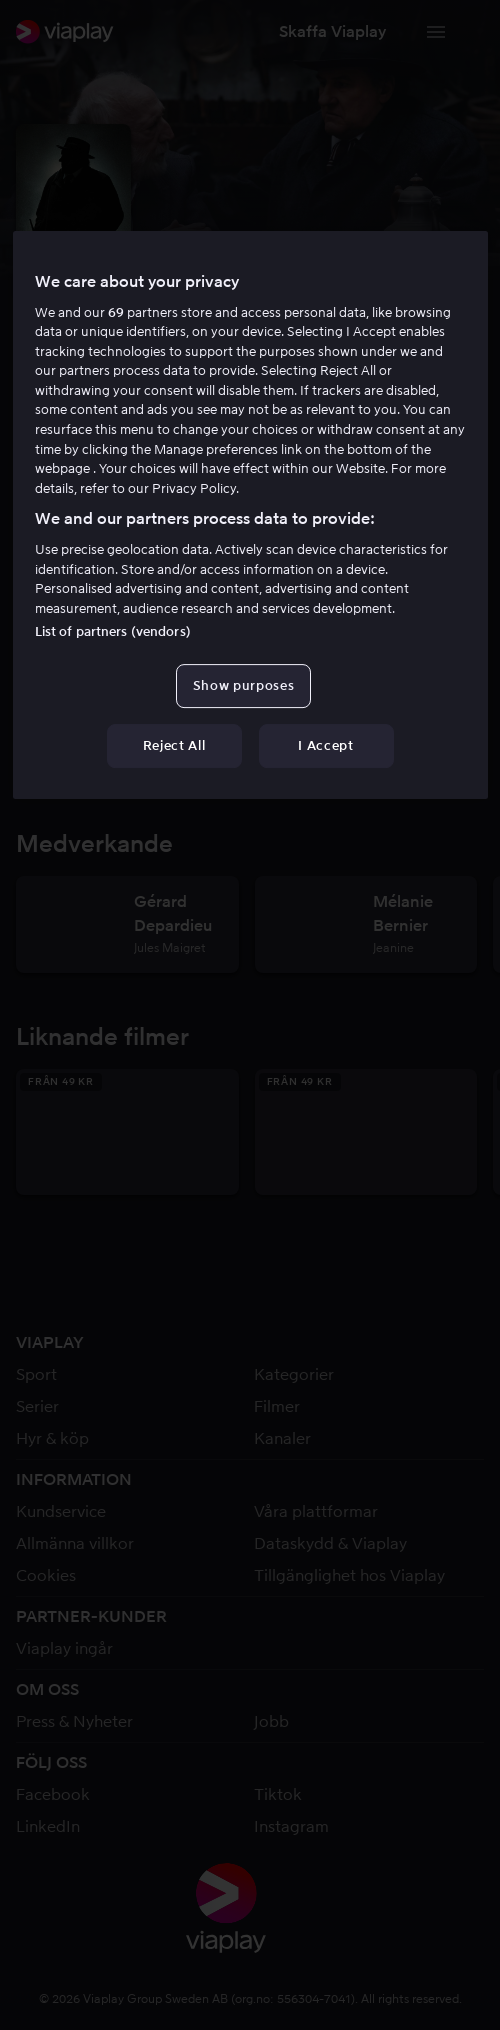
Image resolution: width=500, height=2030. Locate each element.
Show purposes (243, 685)
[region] (250, 515)
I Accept (325, 745)
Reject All (174, 745)
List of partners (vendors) (113, 631)
